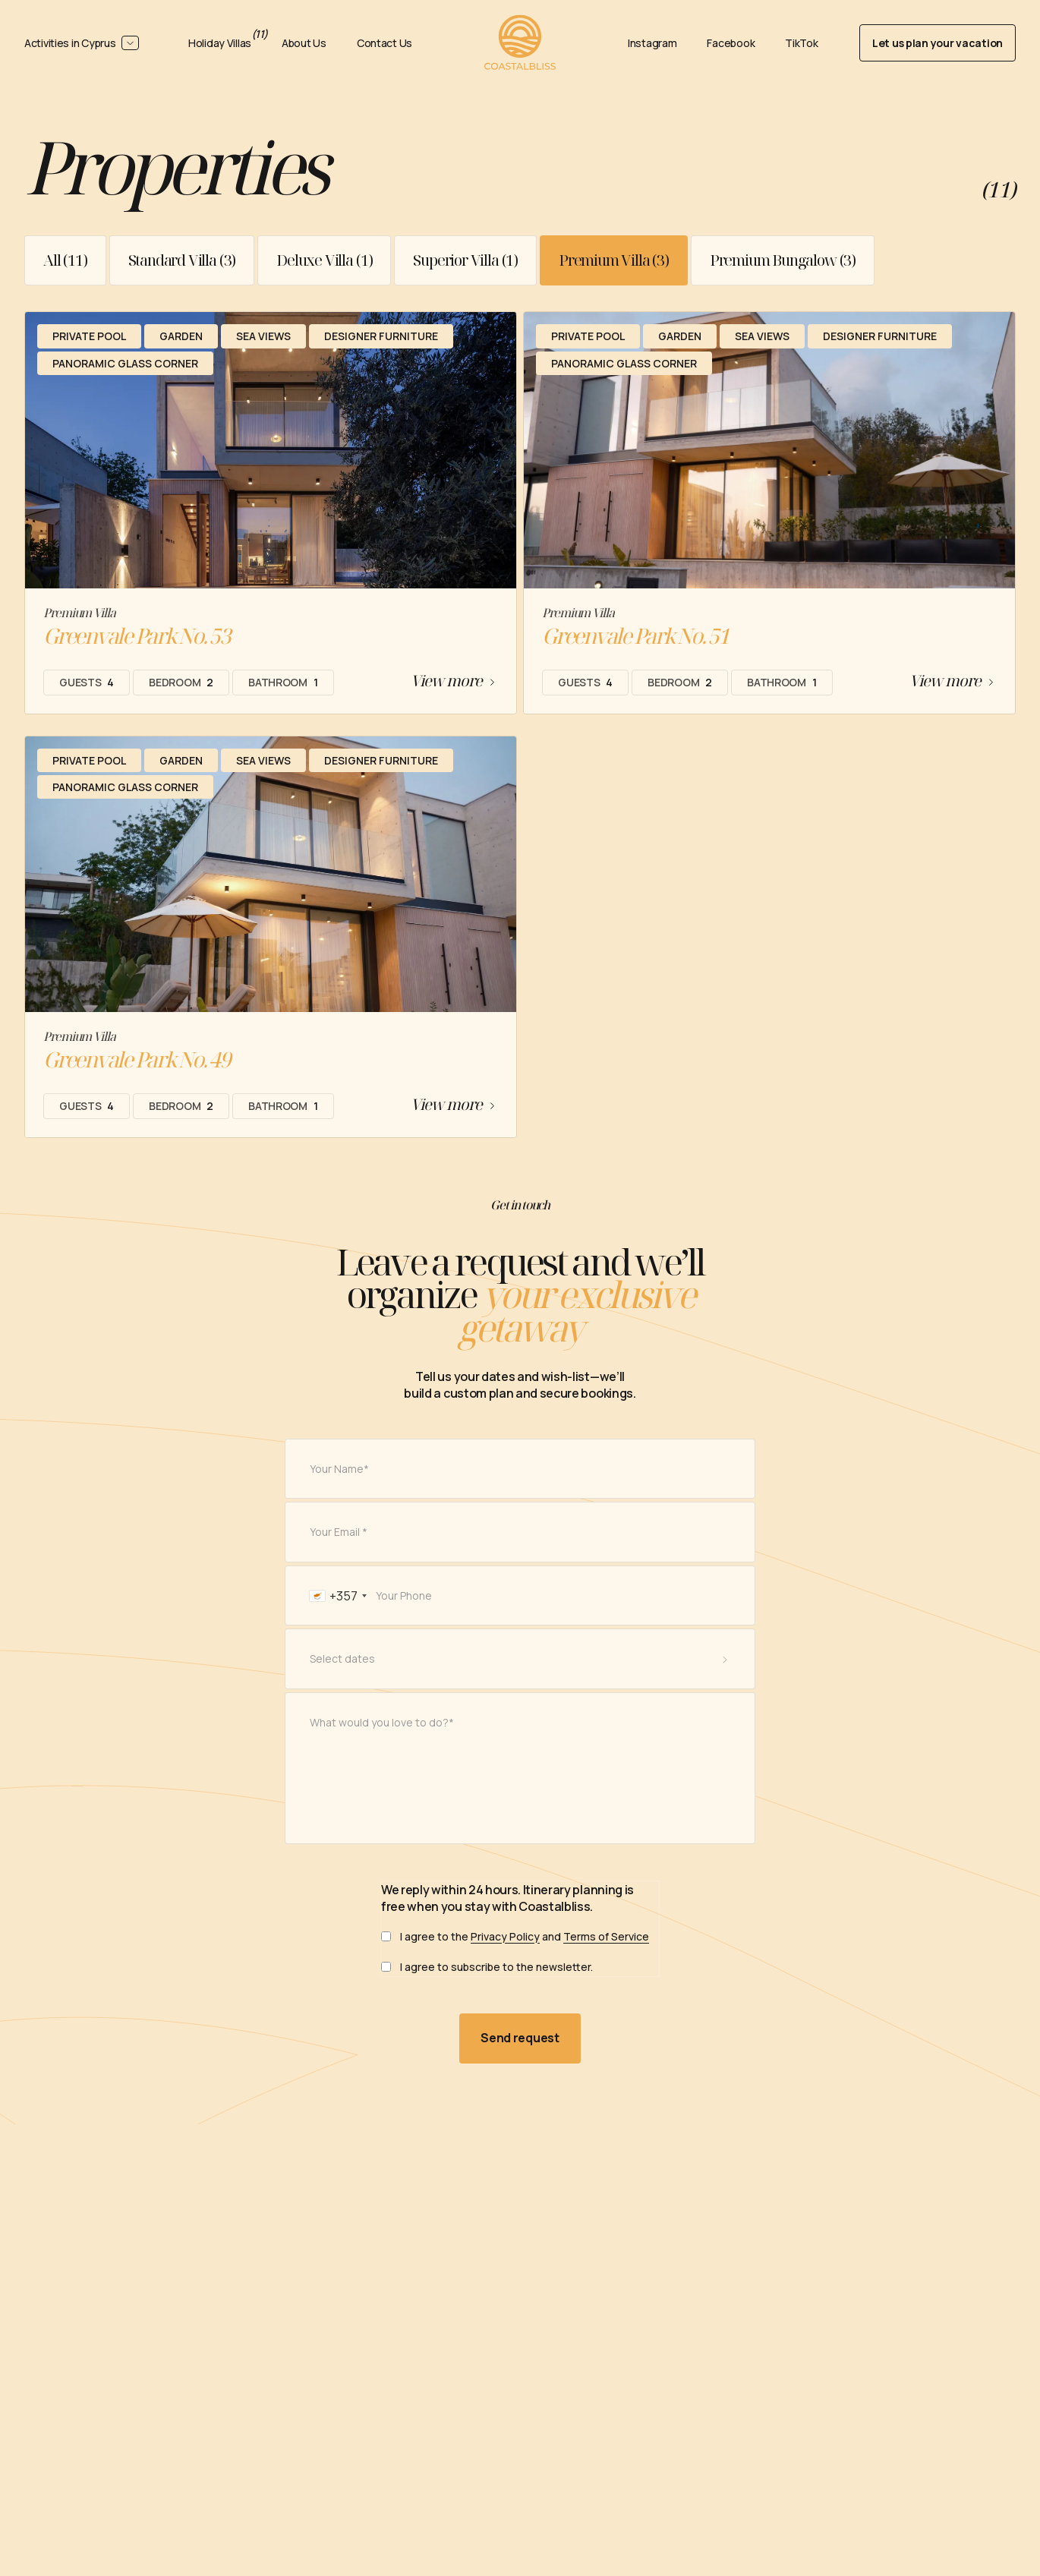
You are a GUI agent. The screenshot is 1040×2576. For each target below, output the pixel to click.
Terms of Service (606, 1953)
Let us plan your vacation (937, 43)
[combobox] (328, 1612)
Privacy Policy (505, 1953)
